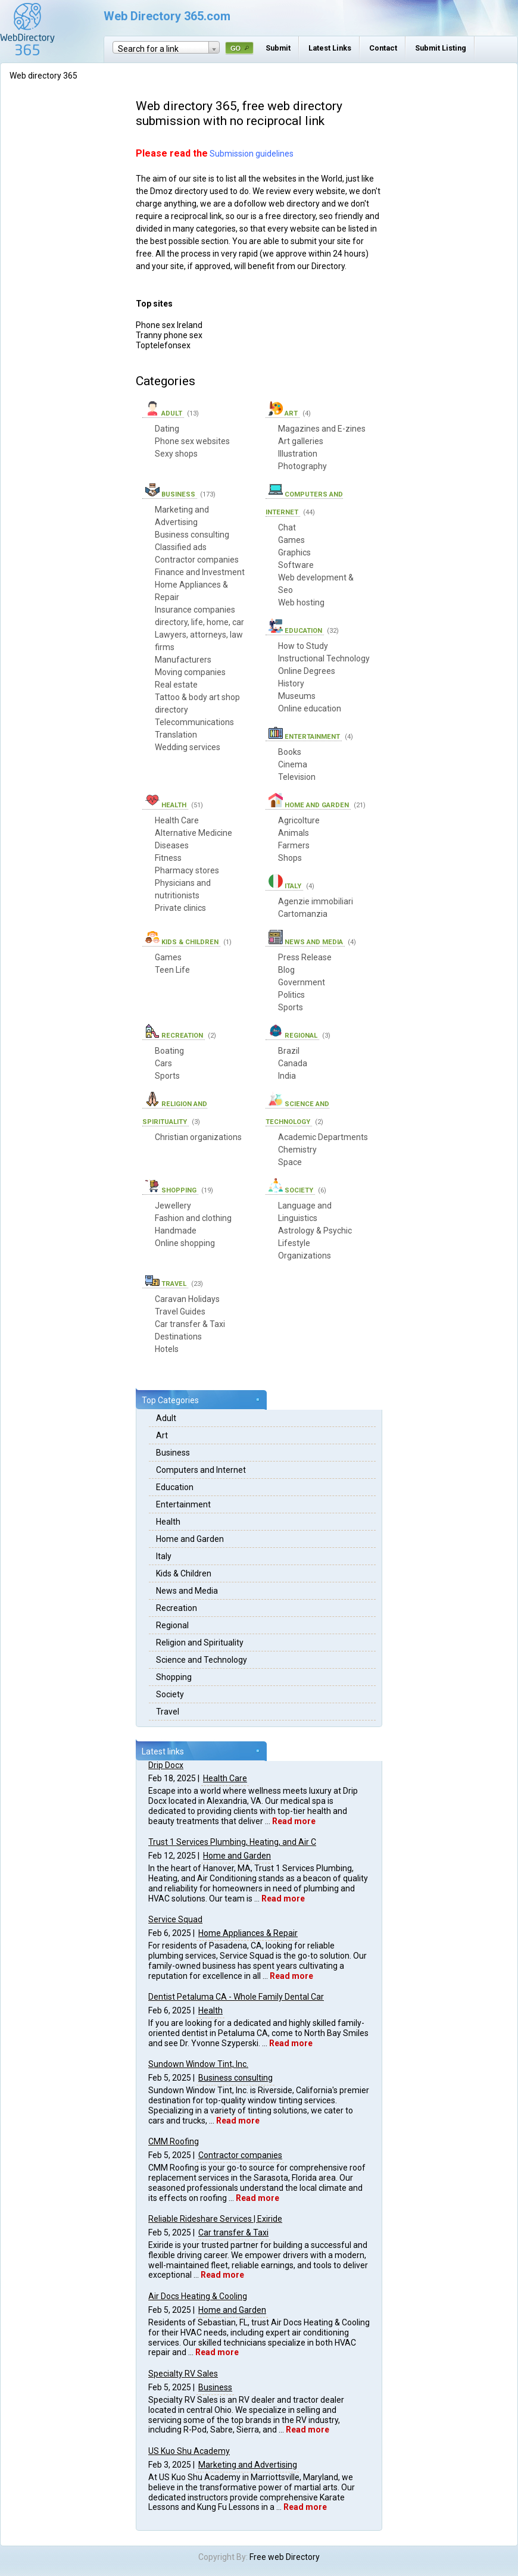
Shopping (174, 1677)
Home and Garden (190, 1539)
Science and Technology (201, 1660)
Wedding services (187, 747)
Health (168, 1521)
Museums (297, 696)
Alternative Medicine (193, 833)
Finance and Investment (200, 572)
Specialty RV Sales (183, 2373)
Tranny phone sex (169, 335)
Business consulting (235, 2077)
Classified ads (181, 547)
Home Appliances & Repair (248, 1933)
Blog (286, 970)
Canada (292, 1063)
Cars (163, 1063)
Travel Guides (180, 1311)
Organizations (304, 1255)
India (287, 1076)
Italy (163, 1556)
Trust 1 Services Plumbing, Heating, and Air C (232, 1842)
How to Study (303, 646)
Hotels (167, 1349)
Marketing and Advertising (247, 2464)
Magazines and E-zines (322, 428)
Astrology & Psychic (315, 1230)
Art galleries (300, 441)
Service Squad (175, 1919)
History (291, 683)
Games (291, 540)
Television (297, 777)
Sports (290, 1007)
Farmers (294, 845)
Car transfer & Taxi (233, 2232)
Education (175, 1487)
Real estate (176, 684)
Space (290, 1162)
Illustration (297, 453)
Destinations (178, 1336)
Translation (176, 734)
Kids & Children (183, 1573)
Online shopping (185, 1243)
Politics (291, 995)
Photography (302, 466)
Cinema (292, 764)
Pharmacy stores (187, 870)
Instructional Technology (324, 658)
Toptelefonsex (163, 345)
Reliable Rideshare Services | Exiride (215, 2219)
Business (173, 1452)
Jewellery (173, 1205)
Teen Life (172, 970)
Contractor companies (240, 2155)
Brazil (288, 1051)
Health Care (225, 1778)
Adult (166, 1418)
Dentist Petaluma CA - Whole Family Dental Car (236, 1997)
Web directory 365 (43, 75)
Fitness (168, 858)
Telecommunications (194, 722)
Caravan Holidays (187, 1299)
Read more (294, 1821)
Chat (287, 527)
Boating (169, 1051)
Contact (383, 47)
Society (170, 1694)
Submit (278, 47)
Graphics (294, 552)
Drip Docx (165, 1765)
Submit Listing (440, 47)
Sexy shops (176, 453)
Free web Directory (284, 2557)
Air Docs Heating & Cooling (197, 2296)
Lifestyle (294, 1243)
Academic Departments (323, 1137)
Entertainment (183, 1504)
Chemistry (297, 1149)
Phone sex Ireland (169, 325)
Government (301, 982)
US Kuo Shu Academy (189, 2451)
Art (162, 1435)
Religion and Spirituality (200, 1642)
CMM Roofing (173, 2141)
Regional (172, 1625)
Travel (167, 1711)
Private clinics (180, 908)
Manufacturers (183, 659)
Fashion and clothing (193, 1218)
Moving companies (190, 672)
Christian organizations (198, 1137)
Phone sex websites (192, 441)
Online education (309, 708)
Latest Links (329, 47)
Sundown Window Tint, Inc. (198, 2064)
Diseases (172, 845)
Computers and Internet (201, 1470)
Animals (293, 833)
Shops (290, 858)
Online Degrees (306, 671)
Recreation (176, 1608)
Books (289, 752)
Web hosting (301, 602)
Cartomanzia (302, 914)
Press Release (305, 957)
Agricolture (299, 820)
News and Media (187, 1590)
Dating (167, 428)
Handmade (175, 1230)
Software (296, 565)
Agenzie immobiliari (315, 901)
